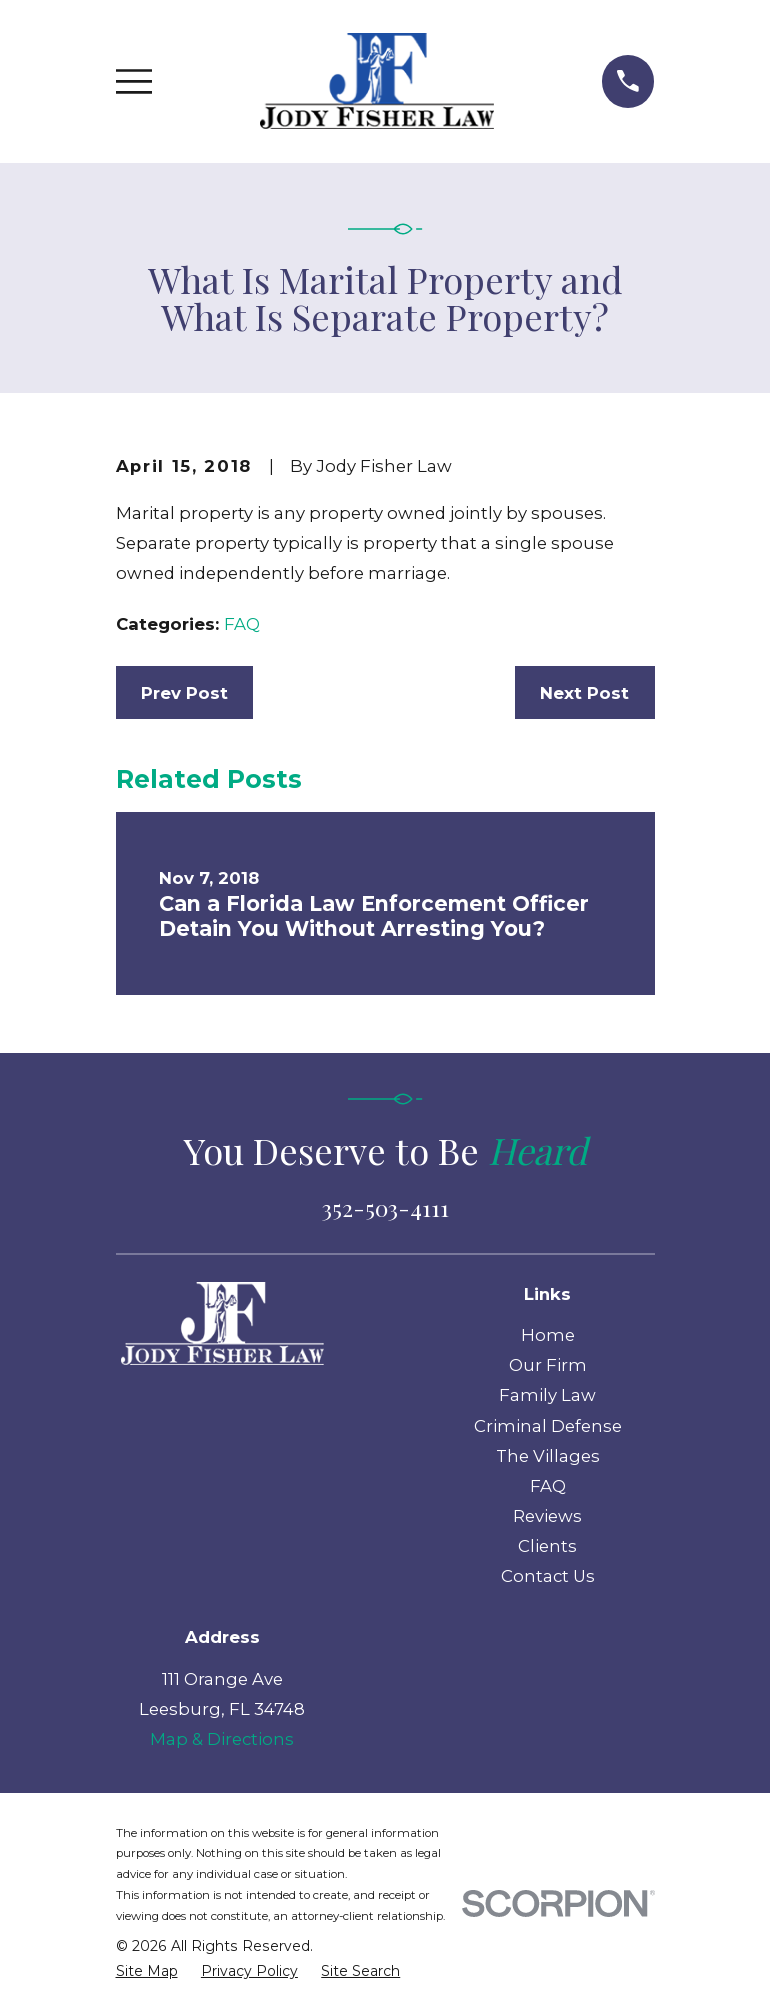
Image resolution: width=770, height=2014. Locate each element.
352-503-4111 (385, 1207)
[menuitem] (147, 1971)
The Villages (548, 1456)
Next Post (584, 693)
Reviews (547, 1516)
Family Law (547, 1395)
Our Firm (548, 1365)
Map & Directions (222, 1739)
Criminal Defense (548, 1426)
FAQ (242, 624)
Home (548, 1335)
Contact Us (548, 1576)
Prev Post (184, 693)
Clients (547, 1546)
